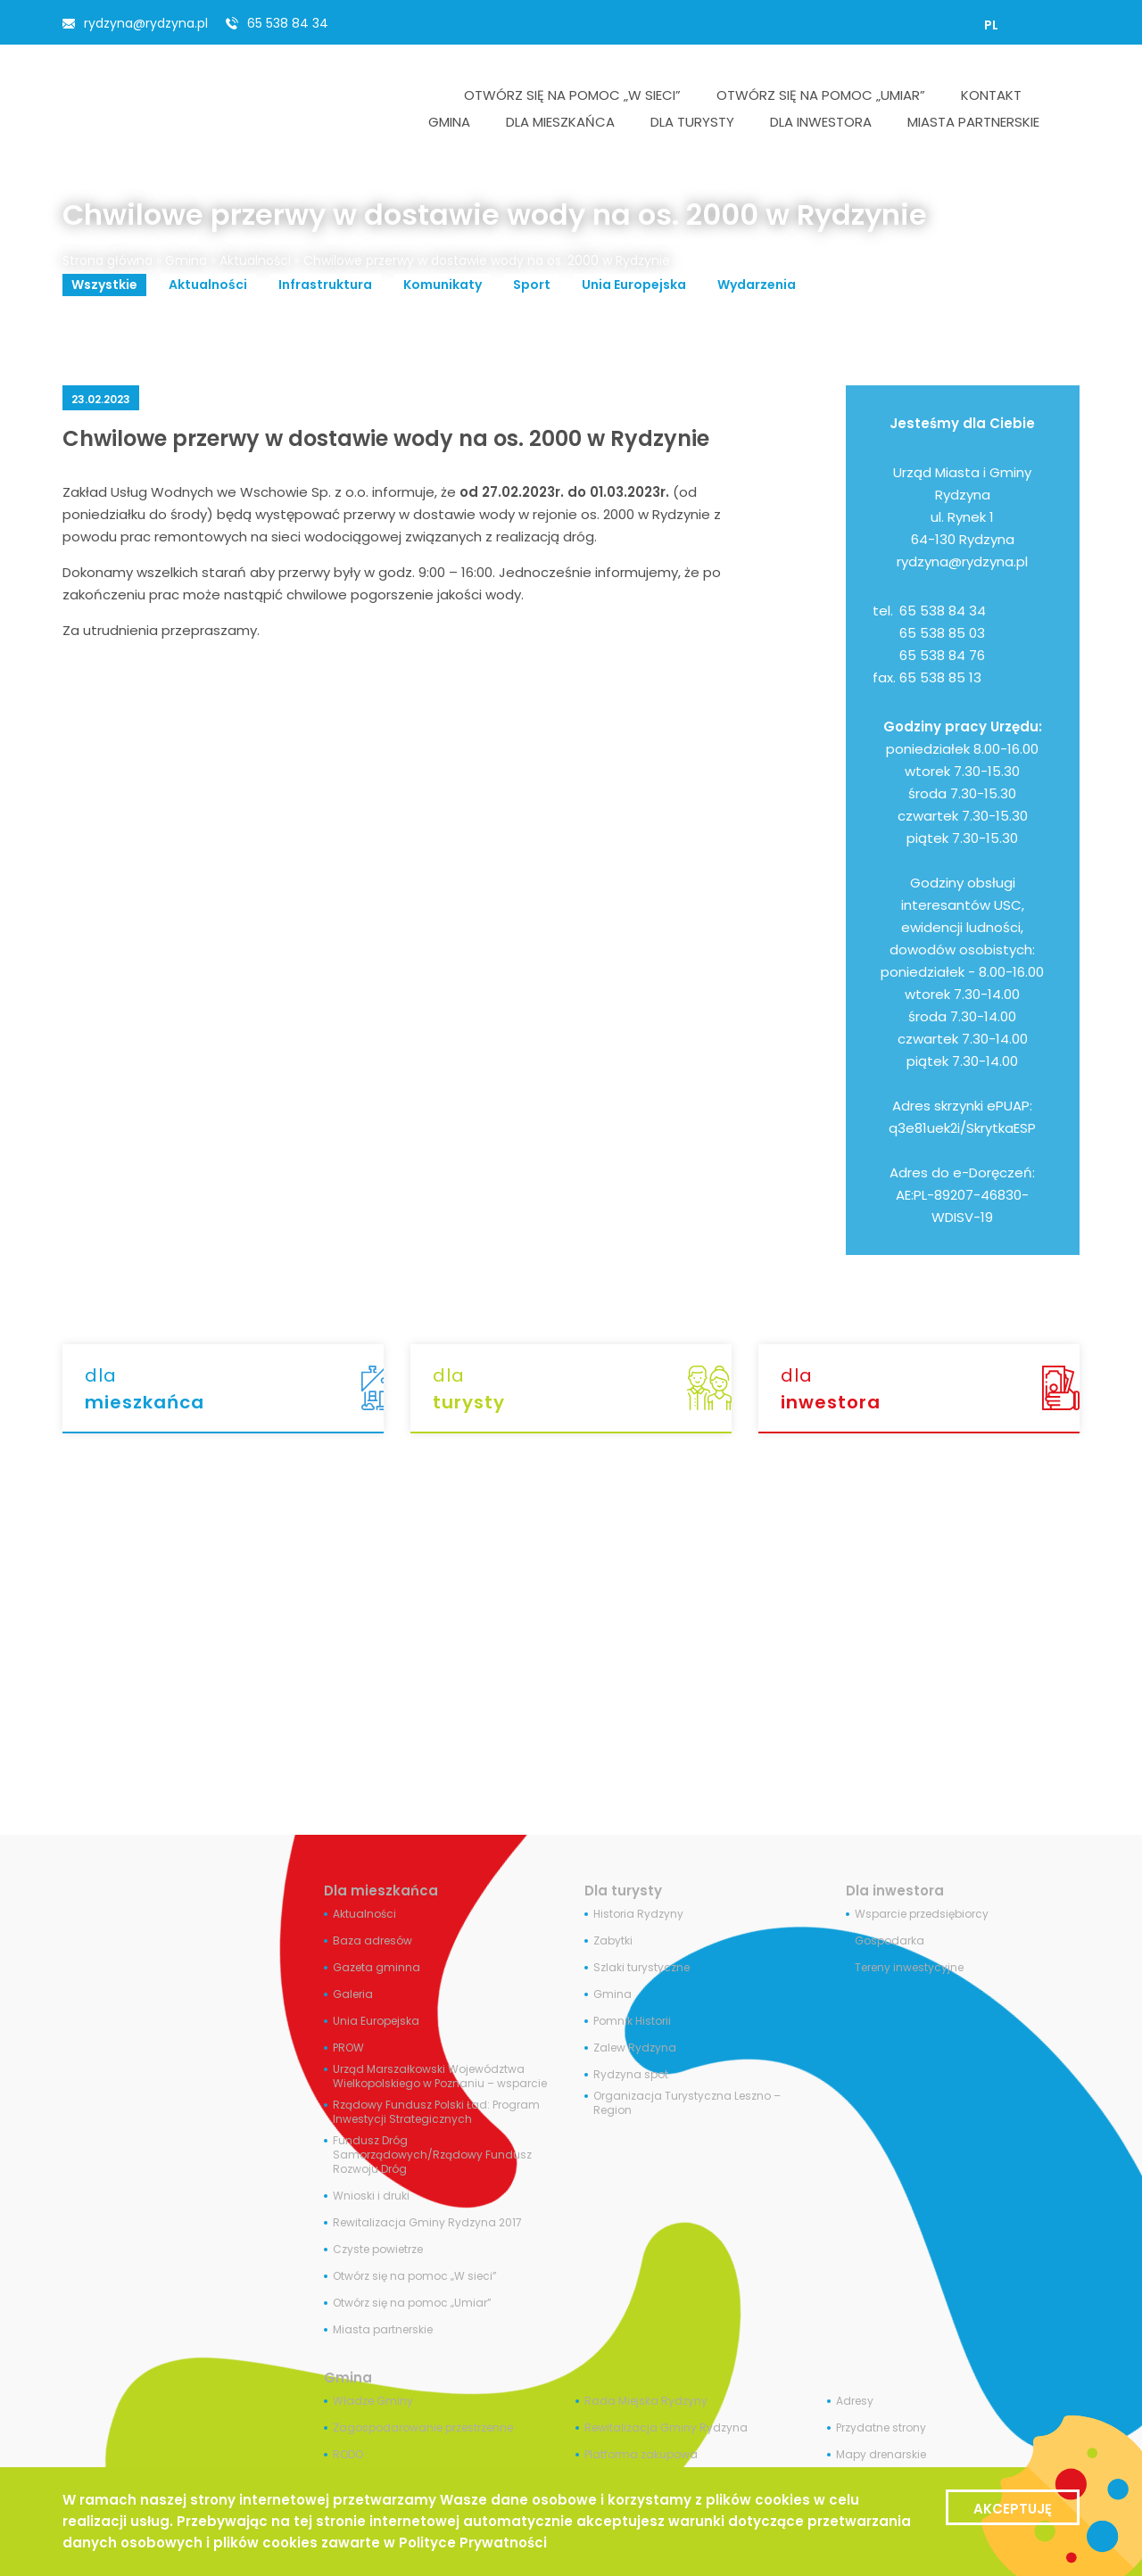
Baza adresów (372, 1941)
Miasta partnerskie (383, 2330)
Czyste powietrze (378, 2249)
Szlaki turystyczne (641, 1968)
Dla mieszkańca (381, 1890)
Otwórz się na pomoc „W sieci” (415, 2276)
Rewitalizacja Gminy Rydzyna (666, 2428)
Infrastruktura (325, 284)
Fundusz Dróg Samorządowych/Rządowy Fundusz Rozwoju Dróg (432, 2155)
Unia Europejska (634, 284)
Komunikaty (442, 284)
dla (234, 1389)
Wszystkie (104, 284)
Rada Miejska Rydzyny (646, 2401)
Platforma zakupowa (641, 2455)
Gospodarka (889, 1941)
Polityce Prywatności (473, 2542)
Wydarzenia (756, 284)
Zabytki (613, 1941)
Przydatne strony (881, 2428)
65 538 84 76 (942, 655)
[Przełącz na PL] (991, 25)
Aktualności (255, 260)
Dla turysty (623, 1890)
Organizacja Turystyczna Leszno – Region (687, 2103)
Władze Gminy (373, 2401)
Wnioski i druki (371, 2196)
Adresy (854, 2401)
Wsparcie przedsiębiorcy (922, 1914)
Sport (531, 284)
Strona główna (107, 260)
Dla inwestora (895, 1890)
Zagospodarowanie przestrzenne (423, 2428)
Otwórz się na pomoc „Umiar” (412, 2303)
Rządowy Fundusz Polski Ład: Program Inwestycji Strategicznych (436, 2112)
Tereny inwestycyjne (909, 1968)
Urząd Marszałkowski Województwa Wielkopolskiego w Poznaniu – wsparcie (440, 2076)
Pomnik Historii (632, 2021)
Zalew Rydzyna (634, 2048)
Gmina (186, 260)
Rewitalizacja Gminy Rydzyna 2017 (427, 2223)
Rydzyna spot (630, 2075)
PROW (348, 2048)
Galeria (353, 1994)
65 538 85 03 (942, 632)
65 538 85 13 (940, 677)
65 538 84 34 (287, 23)
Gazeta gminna (376, 1968)
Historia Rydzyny (638, 1914)
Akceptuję (1012, 2508)
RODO (348, 2455)
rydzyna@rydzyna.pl (146, 23)
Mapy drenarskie (881, 2455)
